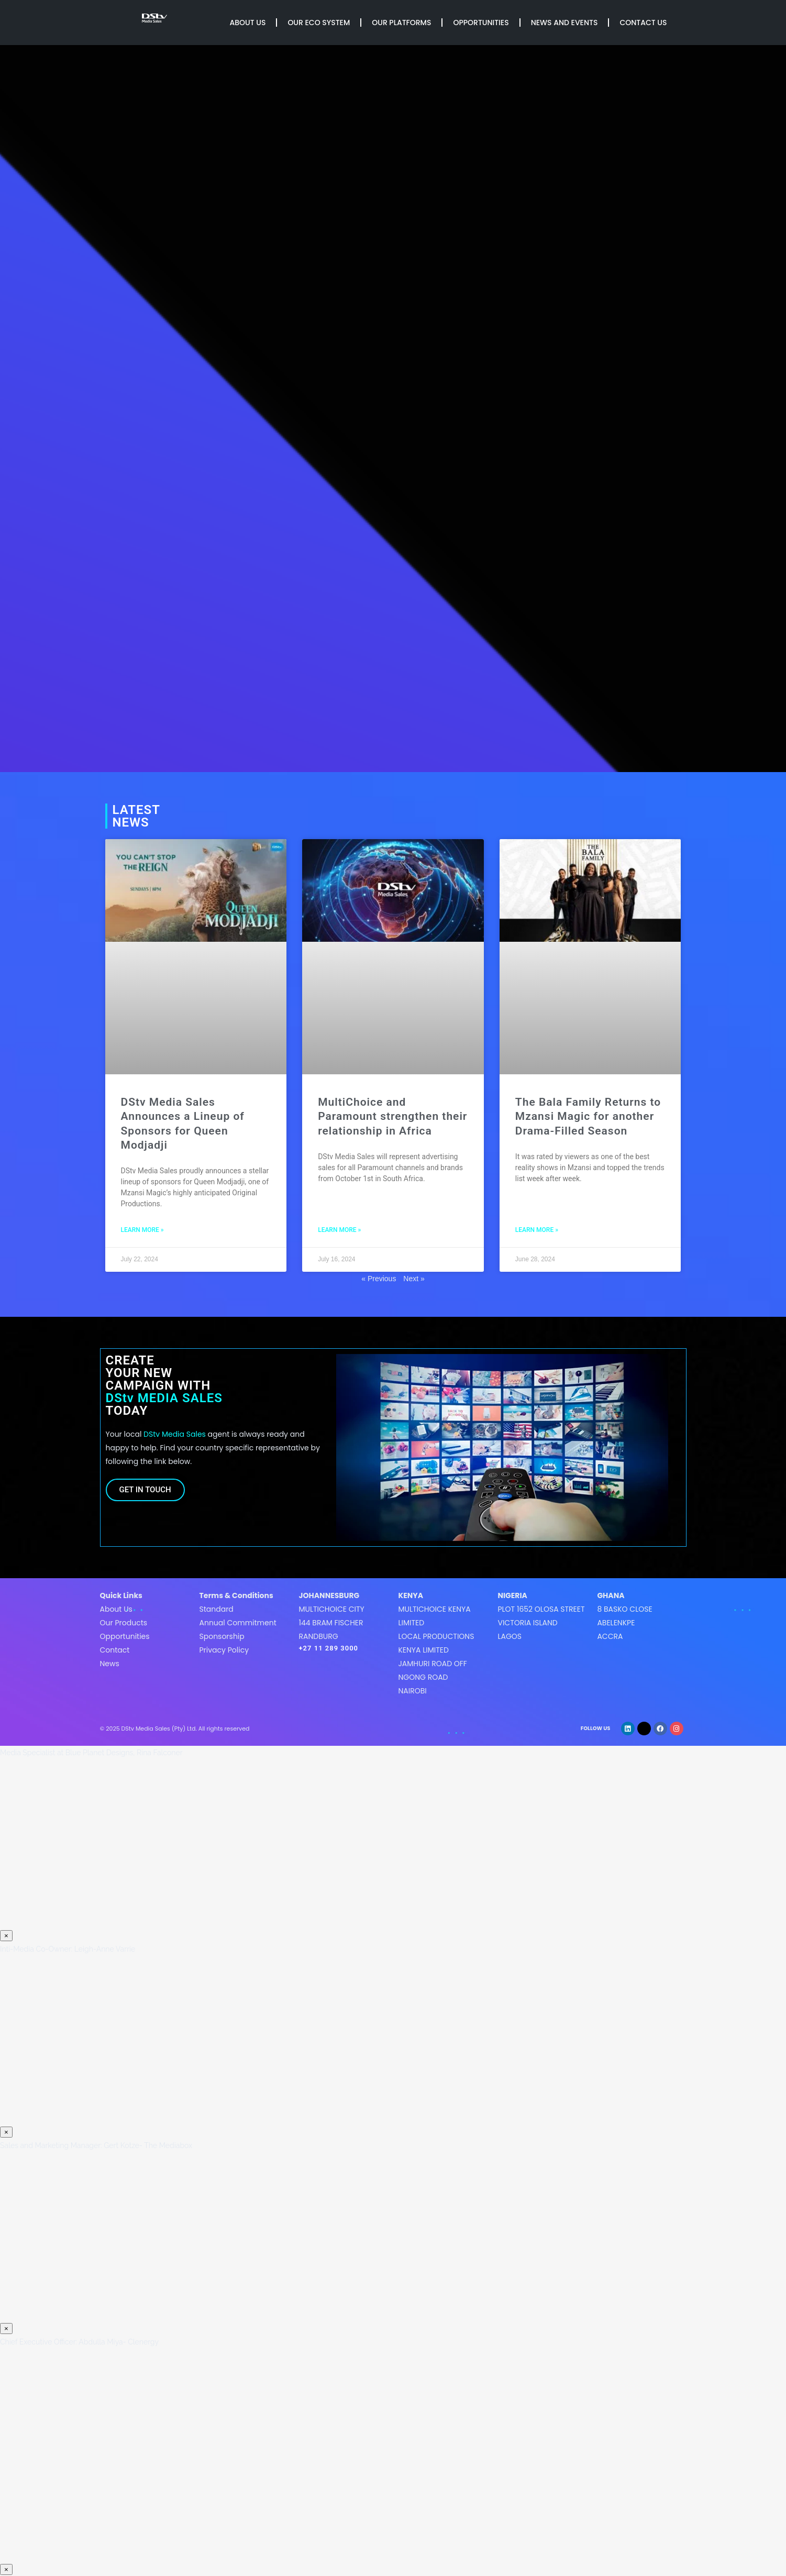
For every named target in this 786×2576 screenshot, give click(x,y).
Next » (413, 1278)
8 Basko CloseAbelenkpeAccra (624, 1623)
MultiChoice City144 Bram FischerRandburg (331, 1623)
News (109, 1663)
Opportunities (480, 22)
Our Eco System (318, 22)
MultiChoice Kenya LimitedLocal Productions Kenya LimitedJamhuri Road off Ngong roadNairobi (436, 1650)
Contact (115, 1650)
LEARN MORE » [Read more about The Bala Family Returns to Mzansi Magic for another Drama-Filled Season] (536, 1230)
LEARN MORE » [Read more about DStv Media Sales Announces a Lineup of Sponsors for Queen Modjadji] (142, 1230)
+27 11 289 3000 (328, 1648)
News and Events (564, 22)
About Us (248, 22)
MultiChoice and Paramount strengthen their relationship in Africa (392, 1116)
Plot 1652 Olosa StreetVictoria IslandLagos (540, 1623)
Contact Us (643, 22)
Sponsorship (221, 1636)
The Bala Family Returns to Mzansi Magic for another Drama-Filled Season (588, 1116)
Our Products (124, 1622)
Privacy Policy (224, 1650)
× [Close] (6, 1936)
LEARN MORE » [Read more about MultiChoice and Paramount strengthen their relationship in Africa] (339, 1230)
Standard (216, 1609)
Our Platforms (401, 22)
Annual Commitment (237, 1622)
